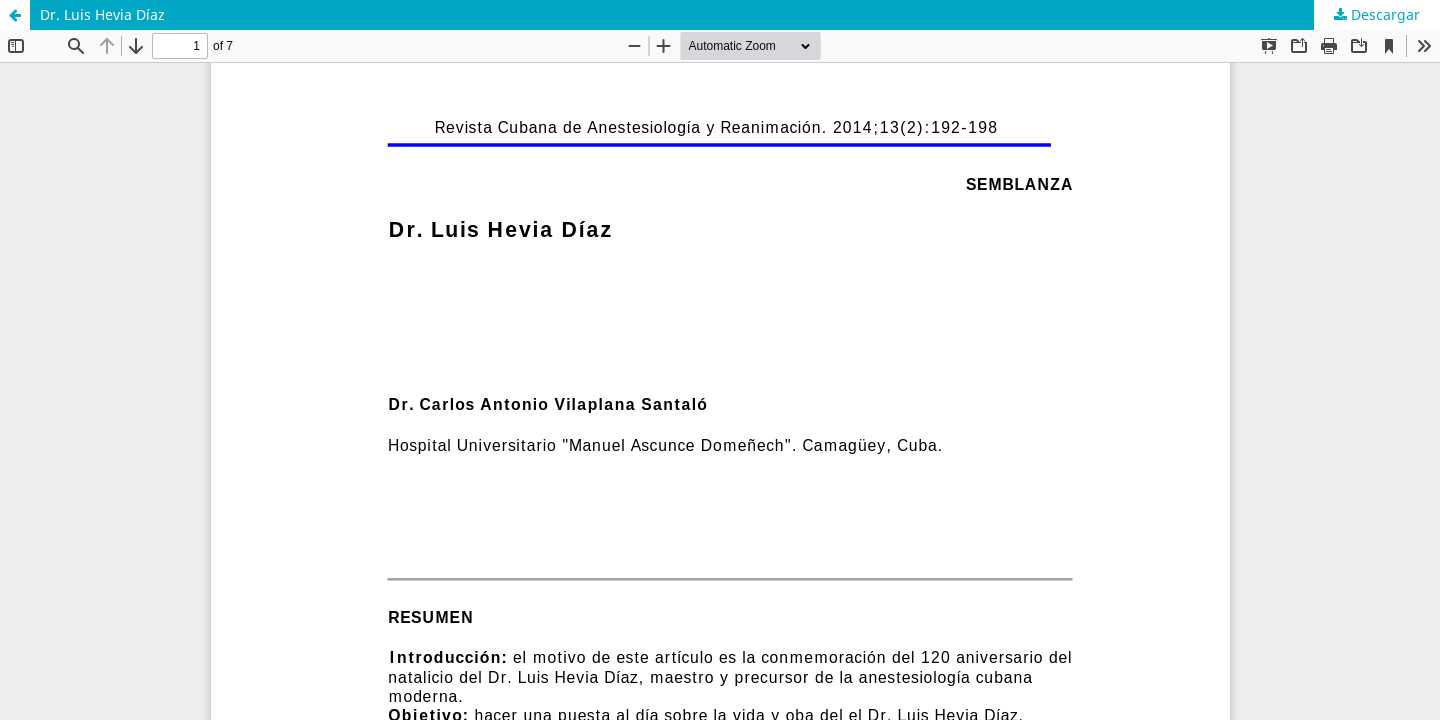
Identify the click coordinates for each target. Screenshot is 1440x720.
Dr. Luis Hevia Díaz (102, 14)
